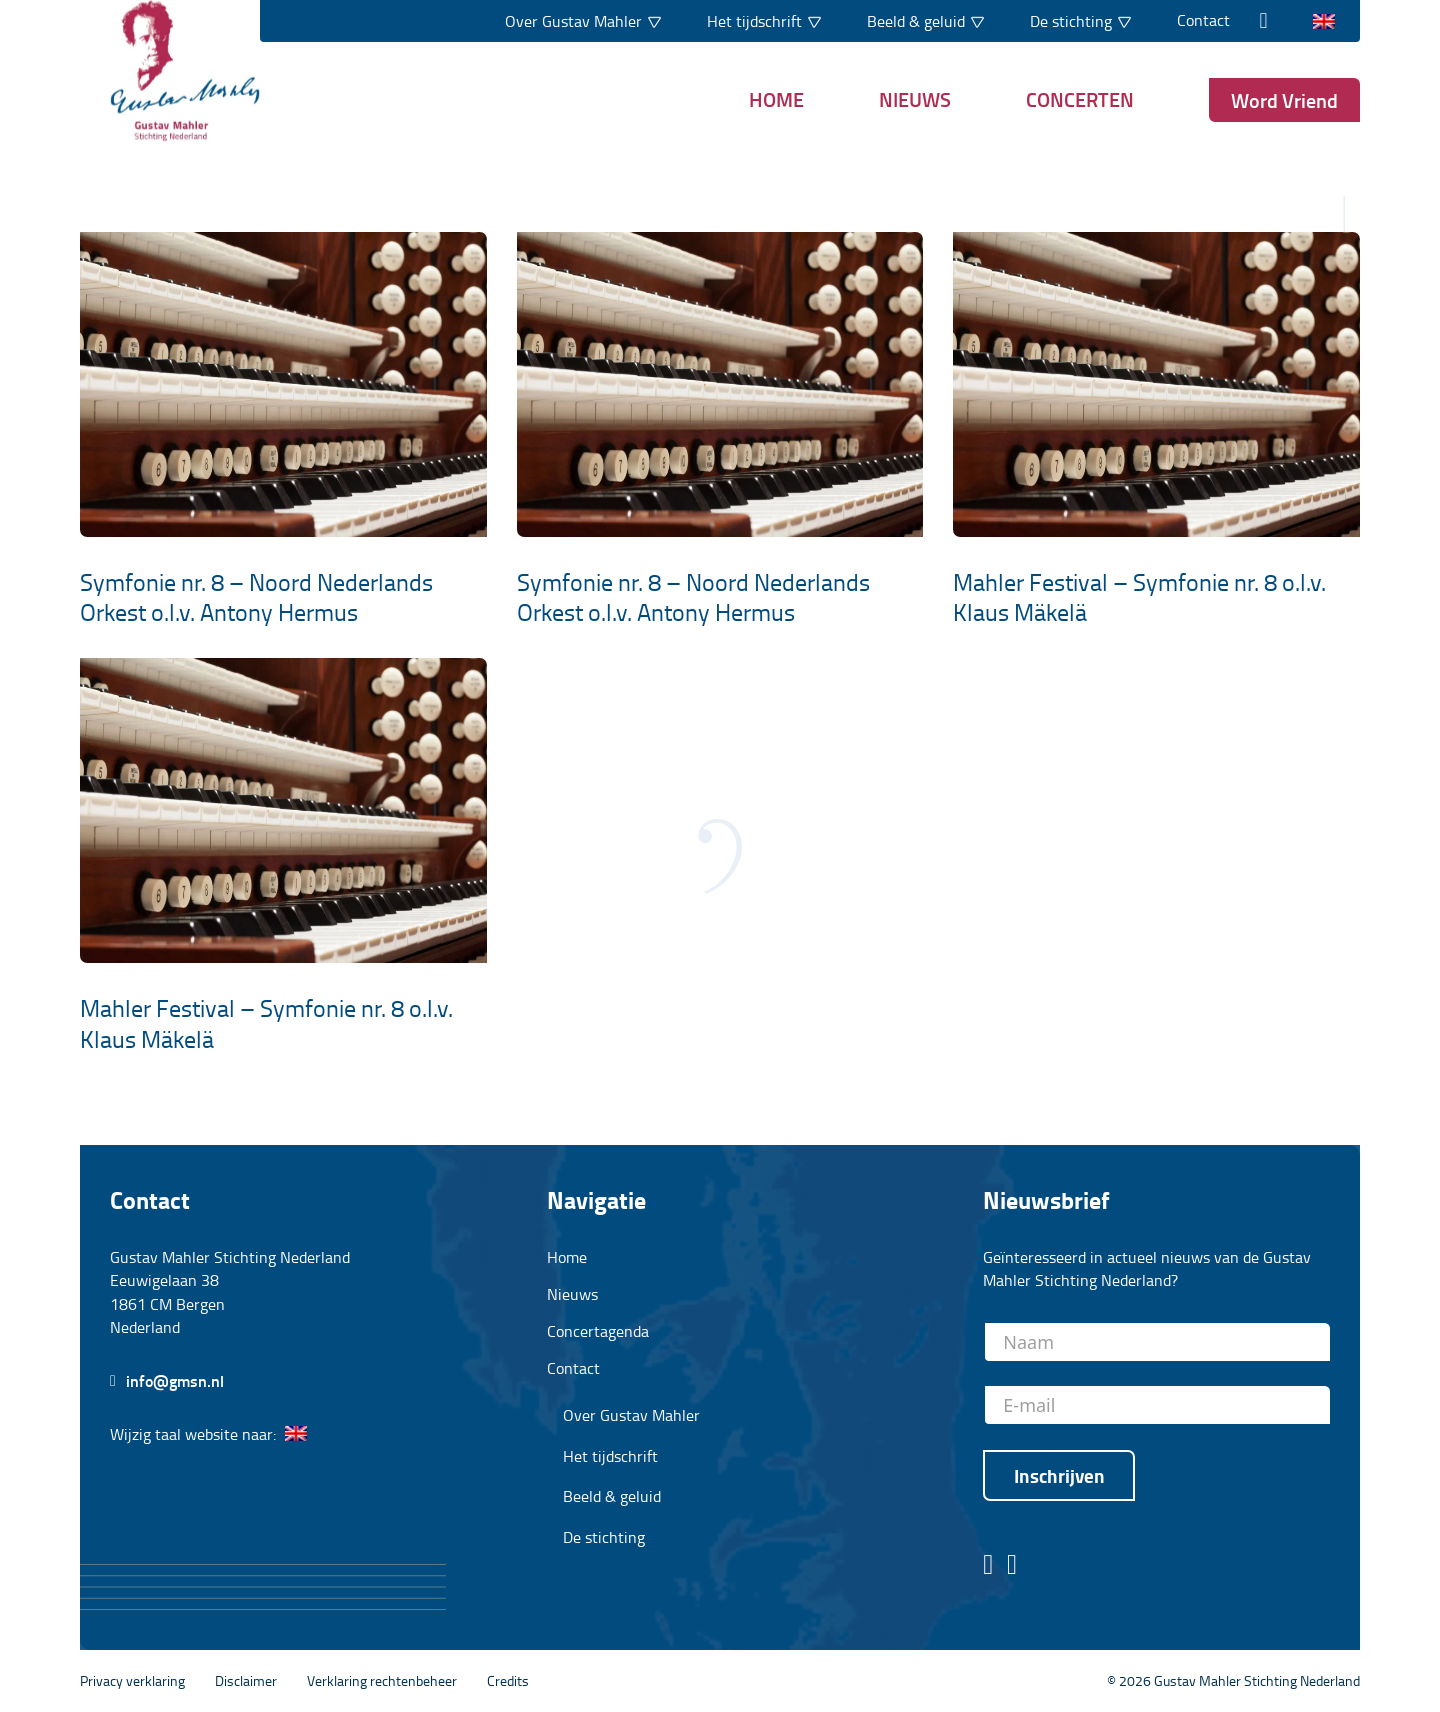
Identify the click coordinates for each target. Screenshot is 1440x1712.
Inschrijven (1059, 1475)
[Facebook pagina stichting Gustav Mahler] (988, 1565)
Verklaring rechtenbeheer (382, 1680)
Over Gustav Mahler (631, 1415)
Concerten (1080, 99)
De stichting (604, 1537)
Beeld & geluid (612, 1496)
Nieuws (915, 99)
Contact (1203, 19)
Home (776, 99)
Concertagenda (598, 1331)
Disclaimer (246, 1680)
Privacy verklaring (132, 1680)
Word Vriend (1284, 100)
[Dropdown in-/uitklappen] (654, 21)
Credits (508, 1680)
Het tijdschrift (610, 1456)
